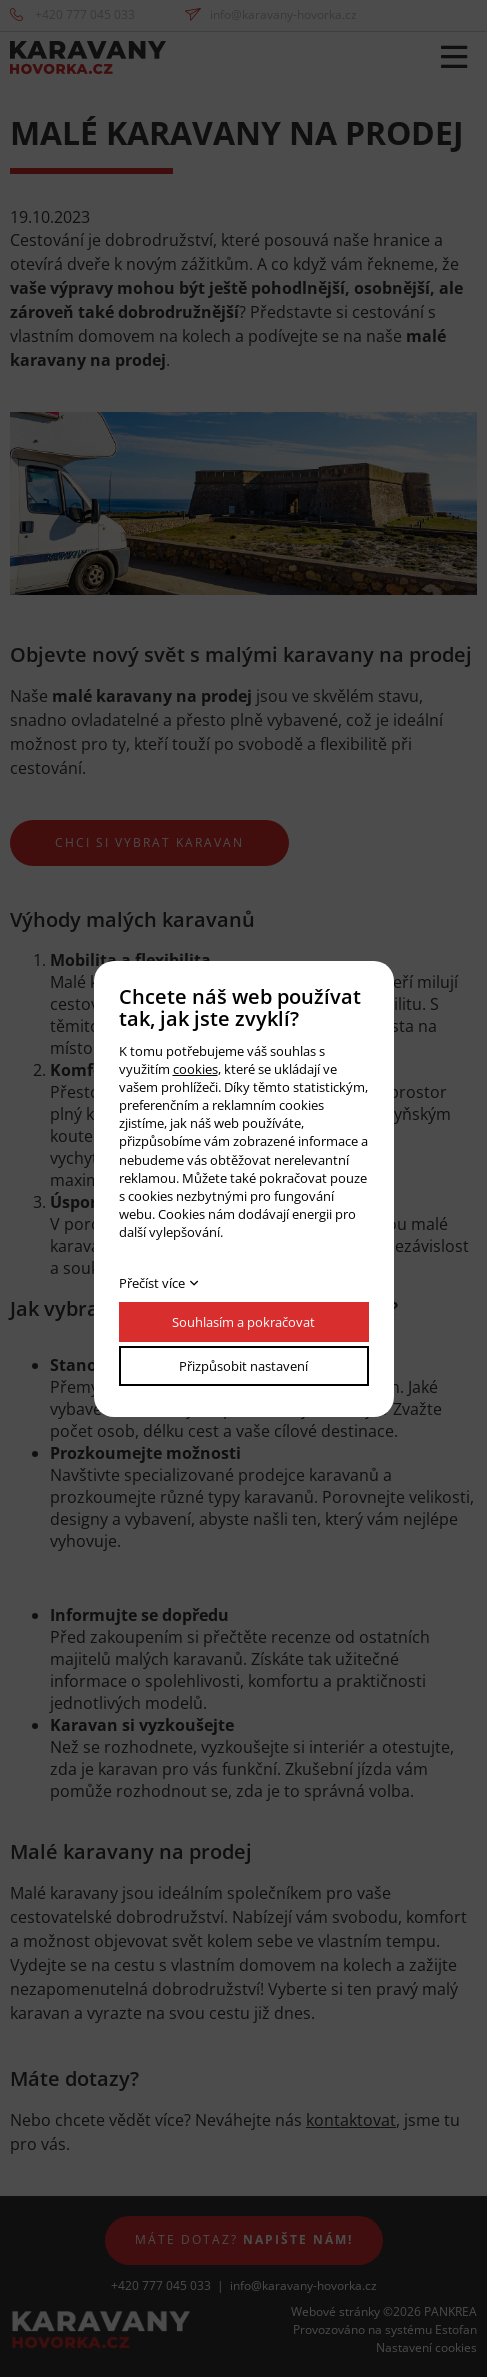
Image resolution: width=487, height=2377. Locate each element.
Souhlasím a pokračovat (243, 1322)
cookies (195, 1069)
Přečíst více (152, 1283)
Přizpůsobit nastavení (243, 1366)
